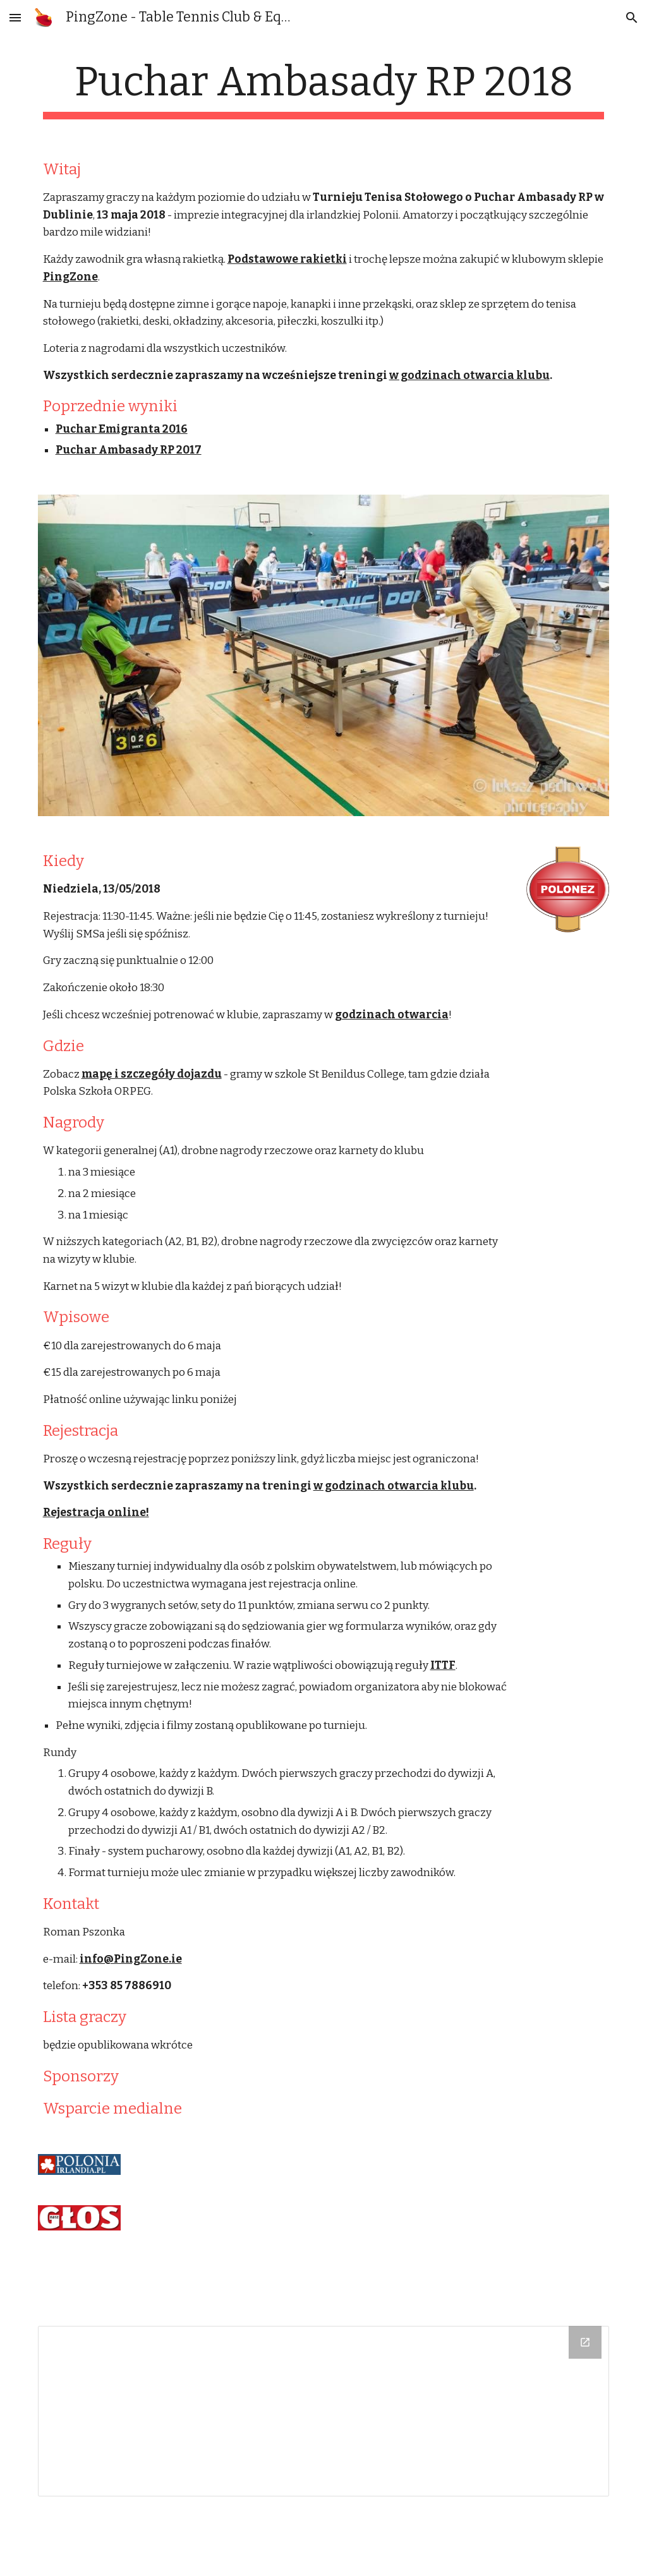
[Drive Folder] (324, 2411)
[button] (15, 17)
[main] (324, 88)
